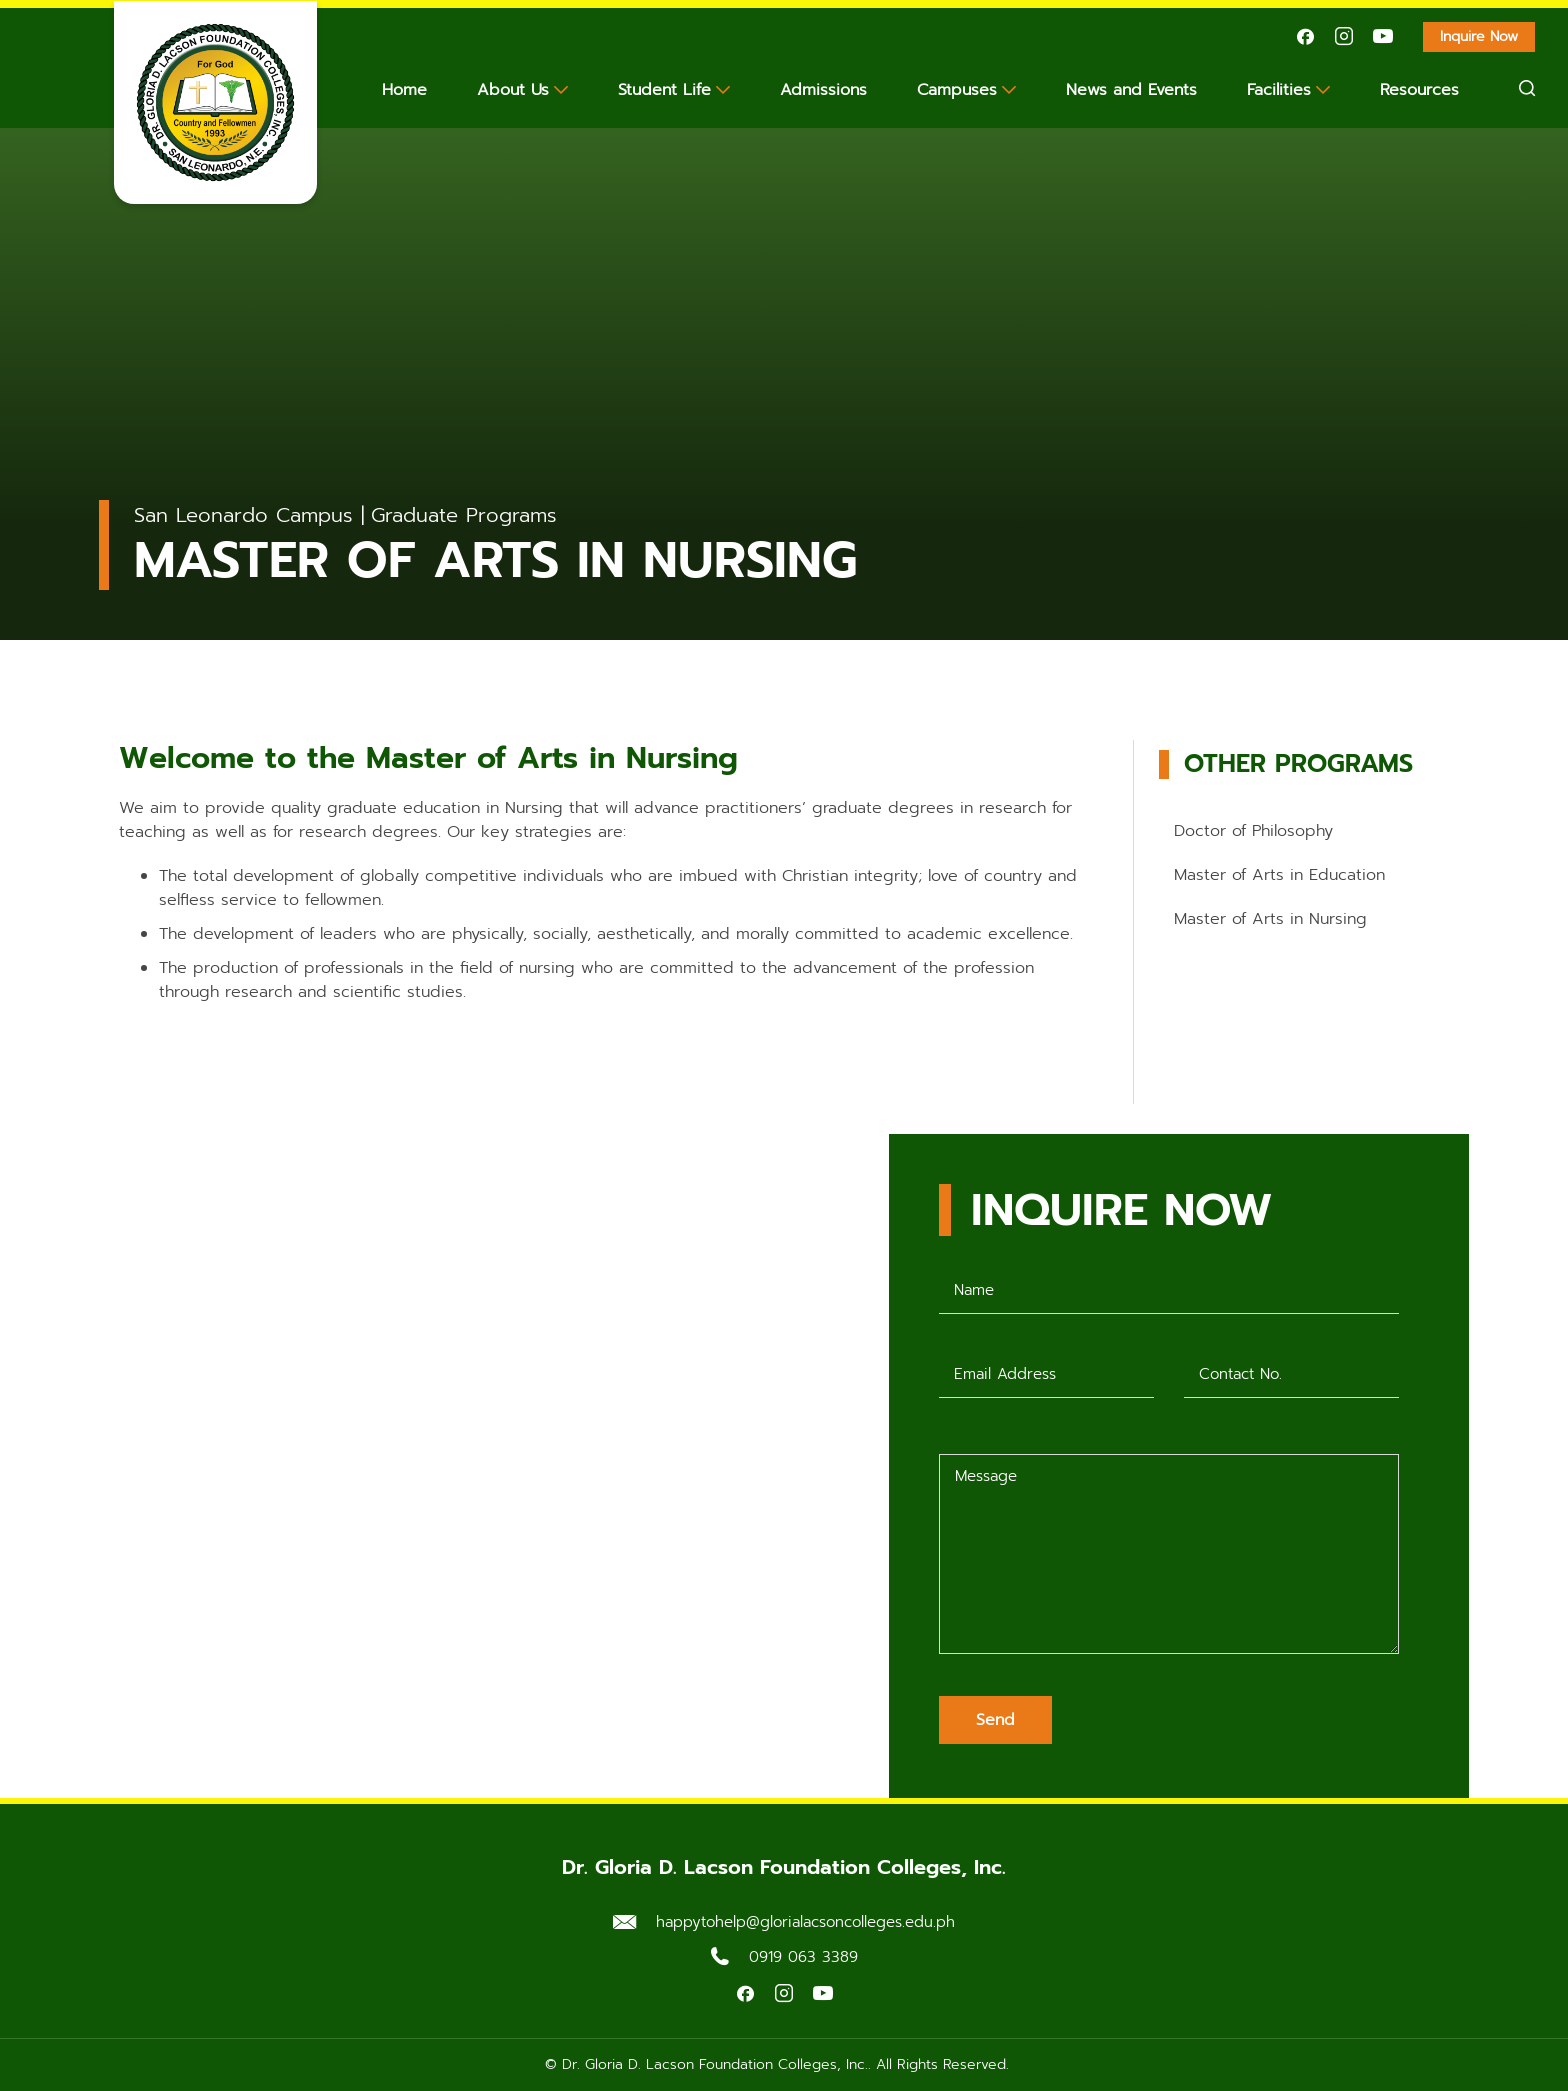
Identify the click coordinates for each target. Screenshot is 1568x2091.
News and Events (1131, 90)
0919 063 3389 (803, 1957)
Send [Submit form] (995, 1720)
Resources (1419, 90)
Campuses (957, 90)
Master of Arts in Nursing (1270, 919)
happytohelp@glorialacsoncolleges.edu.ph (805, 1922)
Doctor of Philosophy (1253, 831)
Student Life (664, 90)
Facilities (1279, 90)
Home (404, 90)
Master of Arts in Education (1279, 875)
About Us (513, 90)
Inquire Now (1487, 39)
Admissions (823, 90)
